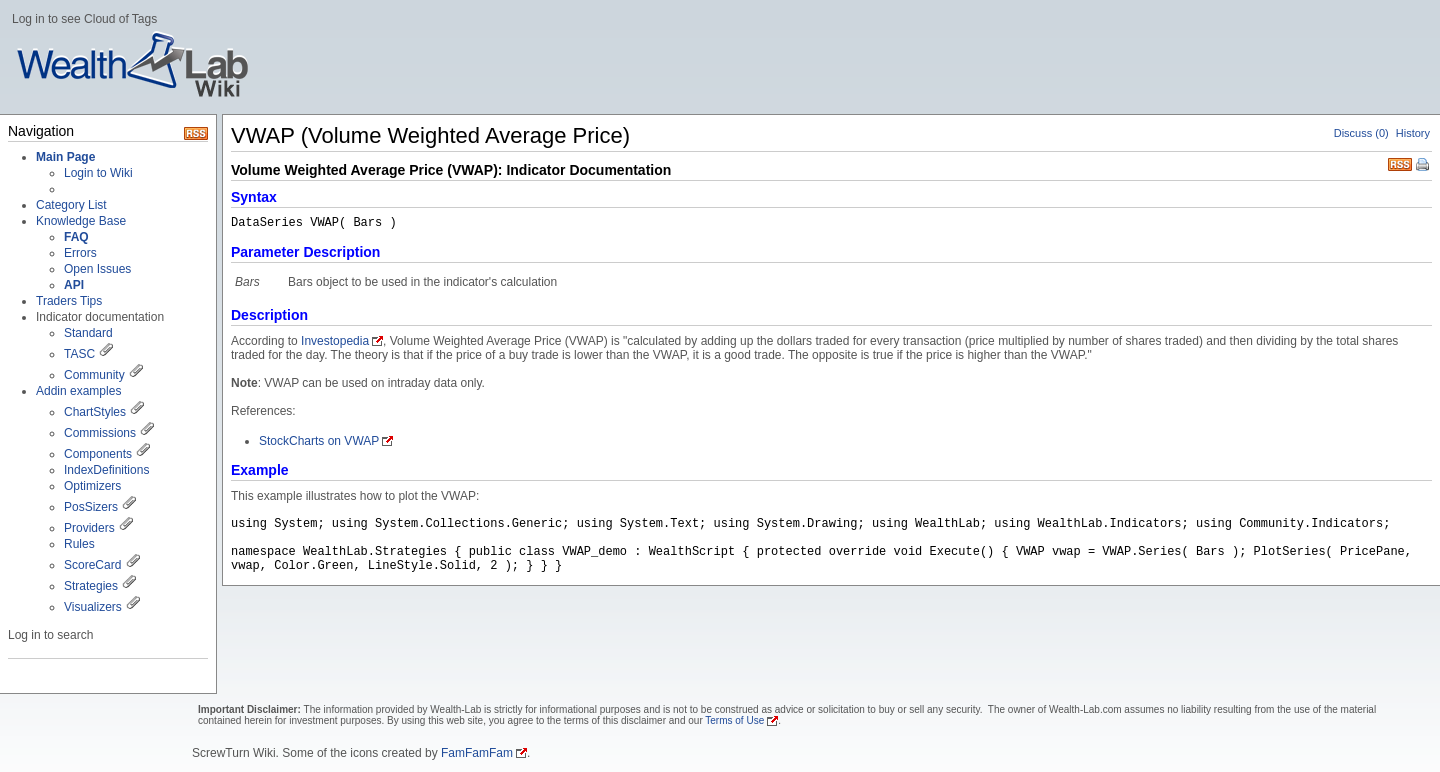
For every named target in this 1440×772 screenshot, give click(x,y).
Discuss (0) (1361, 133)
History (1413, 133)
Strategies (91, 586)
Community (94, 375)
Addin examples (78, 391)
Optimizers (92, 486)
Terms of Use (734, 720)
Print (1424, 166)
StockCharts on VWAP (319, 441)
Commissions (100, 433)
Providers (89, 528)
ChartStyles (95, 412)
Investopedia (335, 341)
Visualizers (93, 607)
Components (98, 454)
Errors (80, 253)
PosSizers (91, 507)
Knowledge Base (81, 221)
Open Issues (97, 269)
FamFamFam (477, 753)
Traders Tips (69, 301)
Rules (79, 544)
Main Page (65, 157)
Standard (88, 333)
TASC (79, 354)
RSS (1400, 162)
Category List (71, 205)
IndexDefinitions (106, 470)
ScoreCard (92, 565)
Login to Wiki (98, 173)
